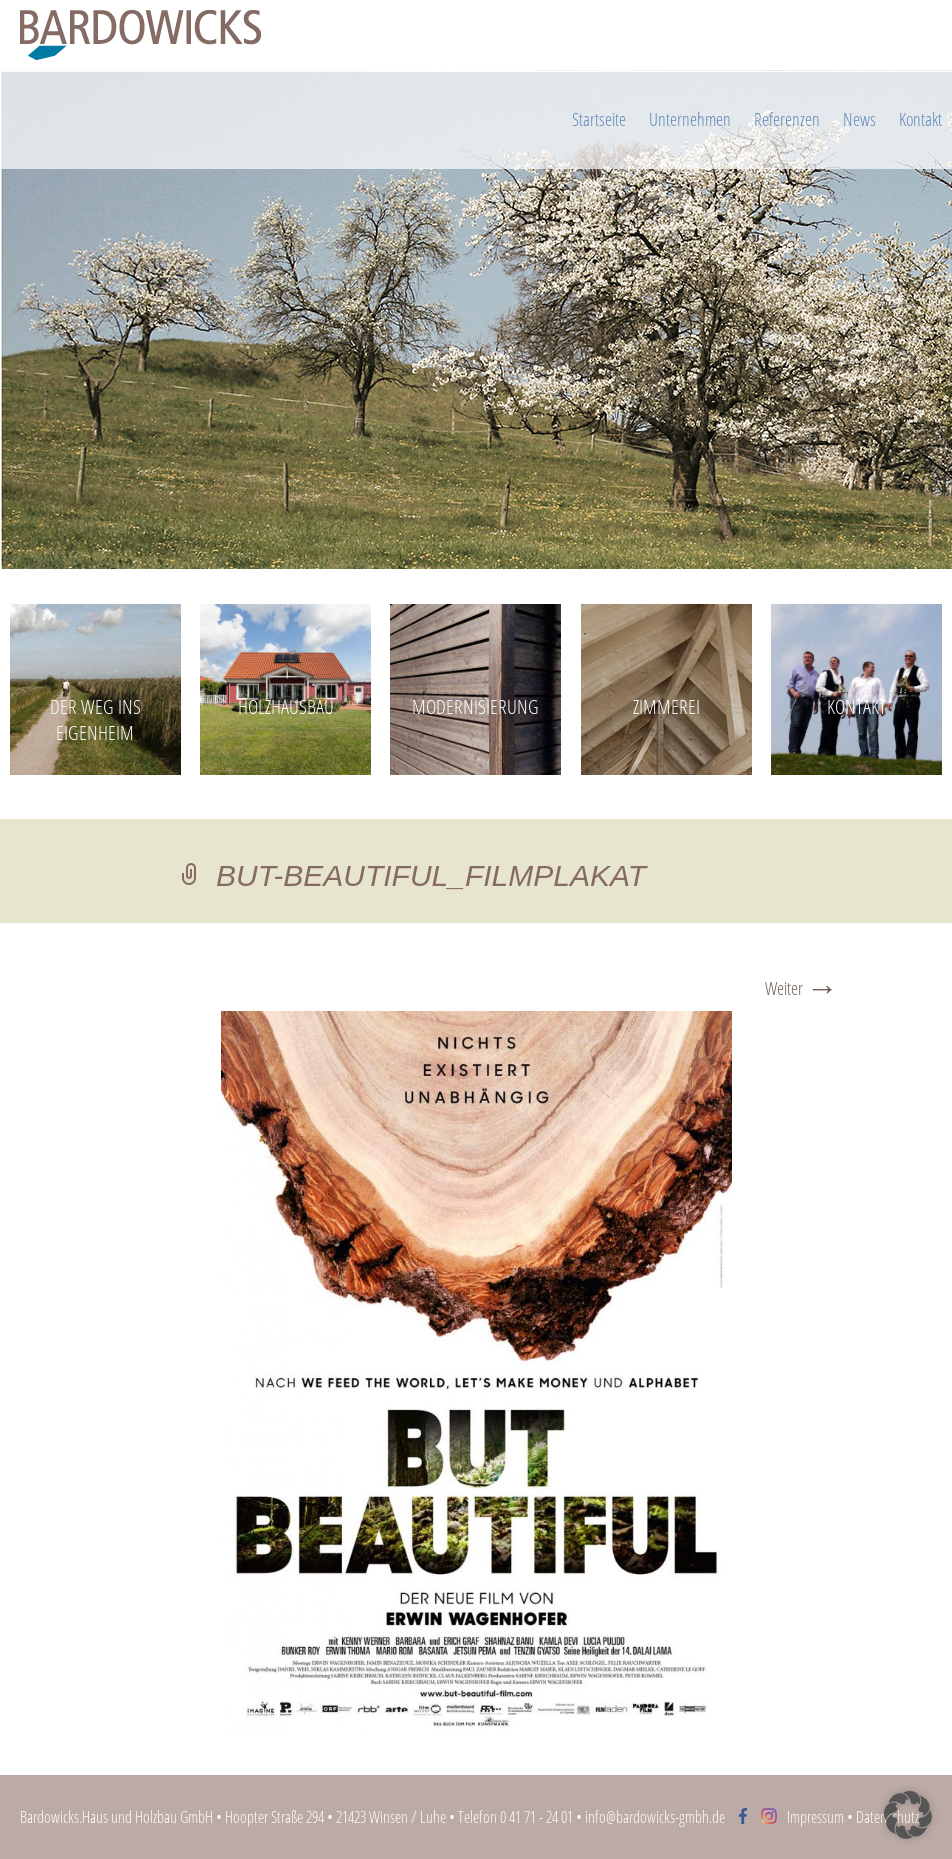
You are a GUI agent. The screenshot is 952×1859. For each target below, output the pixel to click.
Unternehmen (690, 119)
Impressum (815, 1817)
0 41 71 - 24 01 (536, 1817)
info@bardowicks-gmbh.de (655, 1817)
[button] (908, 1815)
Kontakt (920, 119)
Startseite (599, 119)
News (859, 119)
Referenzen (787, 119)
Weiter (801, 988)
